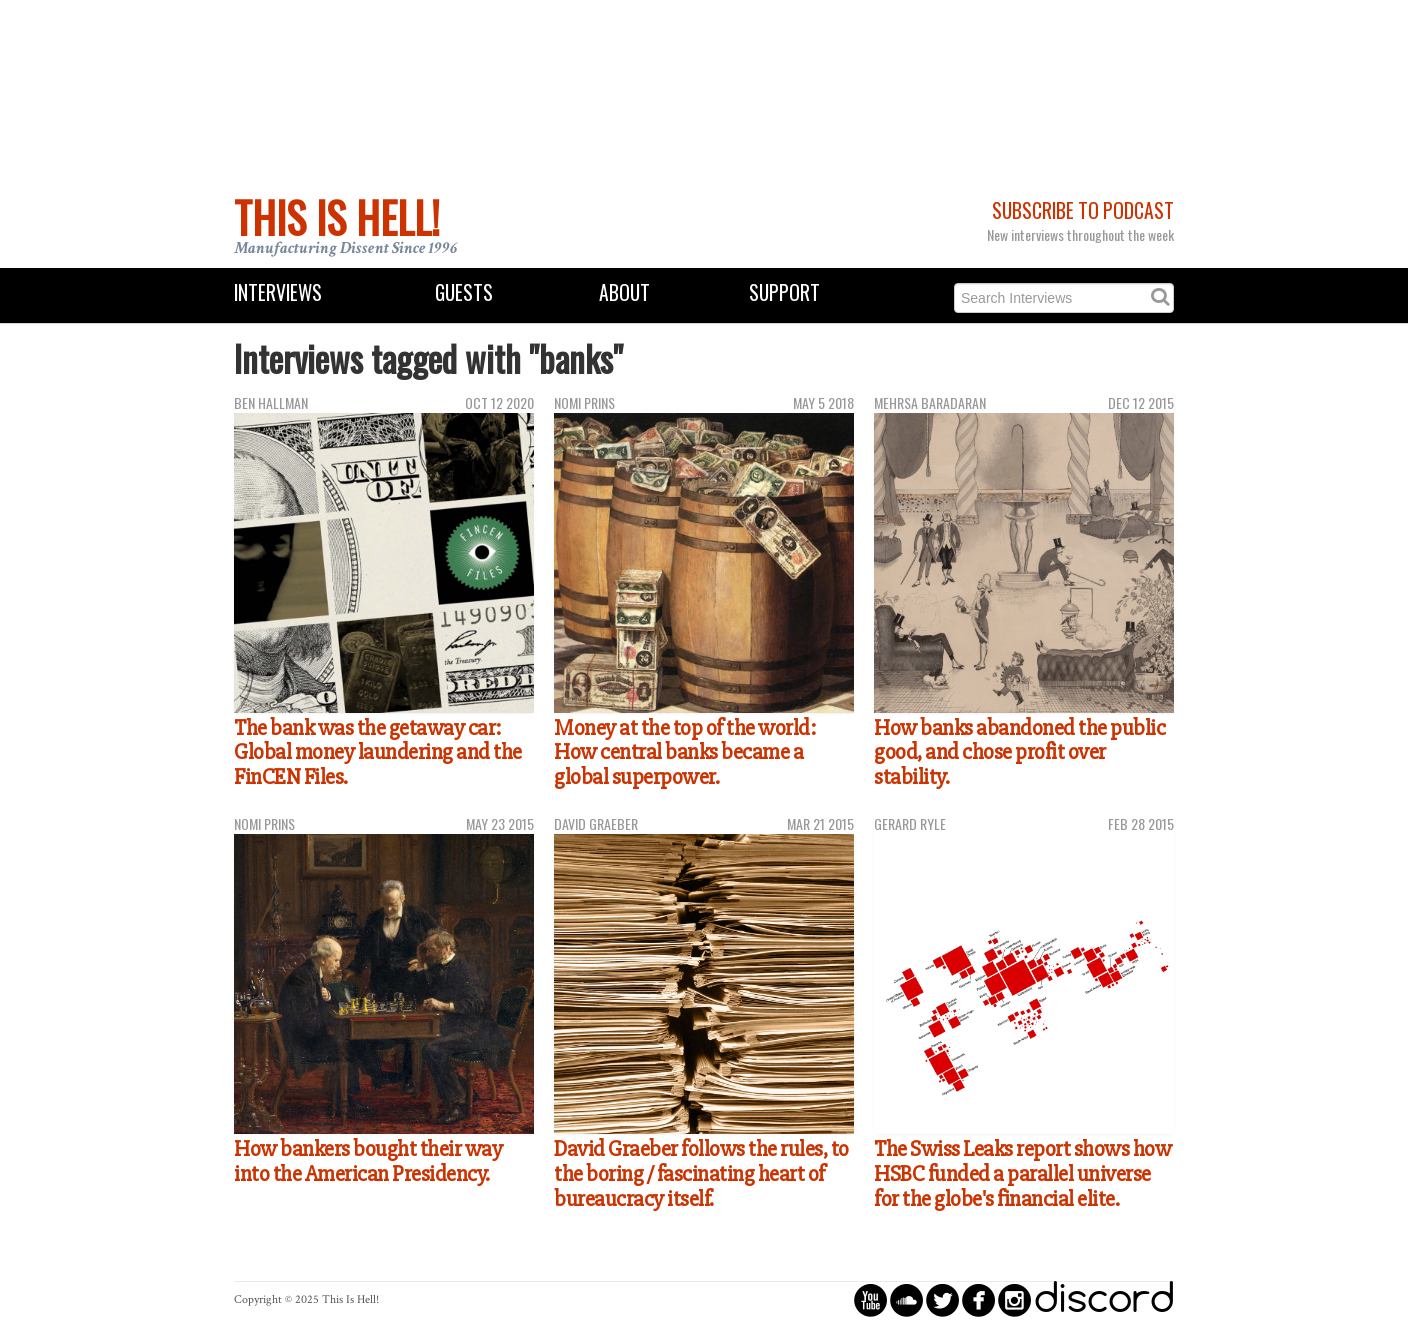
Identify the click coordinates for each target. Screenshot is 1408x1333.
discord (1104, 1299)
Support (784, 292)
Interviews (278, 292)
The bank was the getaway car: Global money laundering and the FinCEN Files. (378, 752)
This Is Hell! (337, 217)
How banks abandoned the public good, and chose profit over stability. (1019, 752)
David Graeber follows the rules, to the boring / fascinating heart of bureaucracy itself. (701, 1173)
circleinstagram (1014, 1299)
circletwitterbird (942, 1299)
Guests (464, 292)
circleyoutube (870, 1299)
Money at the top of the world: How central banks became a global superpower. (684, 752)
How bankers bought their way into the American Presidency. (368, 1161)
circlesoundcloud (906, 1299)
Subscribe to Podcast (1083, 210)
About (624, 292)
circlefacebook (978, 1299)
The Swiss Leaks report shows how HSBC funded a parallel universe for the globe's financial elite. (1022, 1173)
